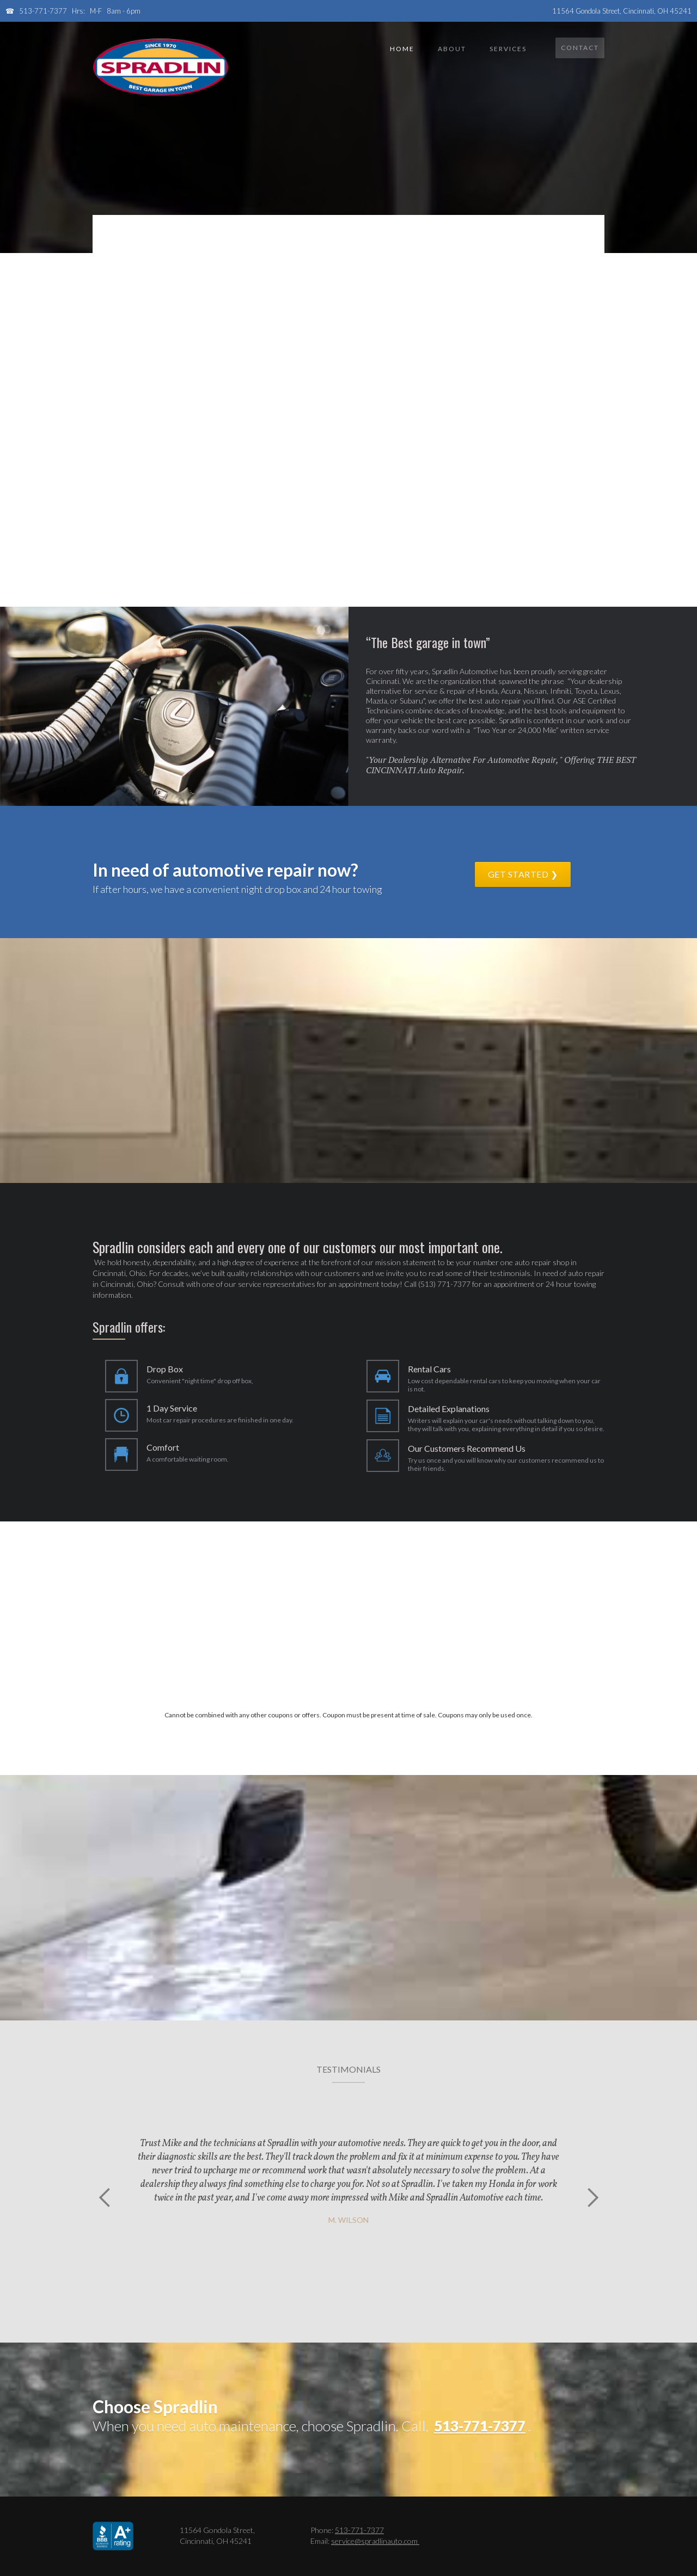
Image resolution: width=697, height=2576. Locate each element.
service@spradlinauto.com (375, 2541)
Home (402, 49)
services (508, 49)
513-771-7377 (43, 11)
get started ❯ (523, 874)
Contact (580, 48)
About (452, 49)
